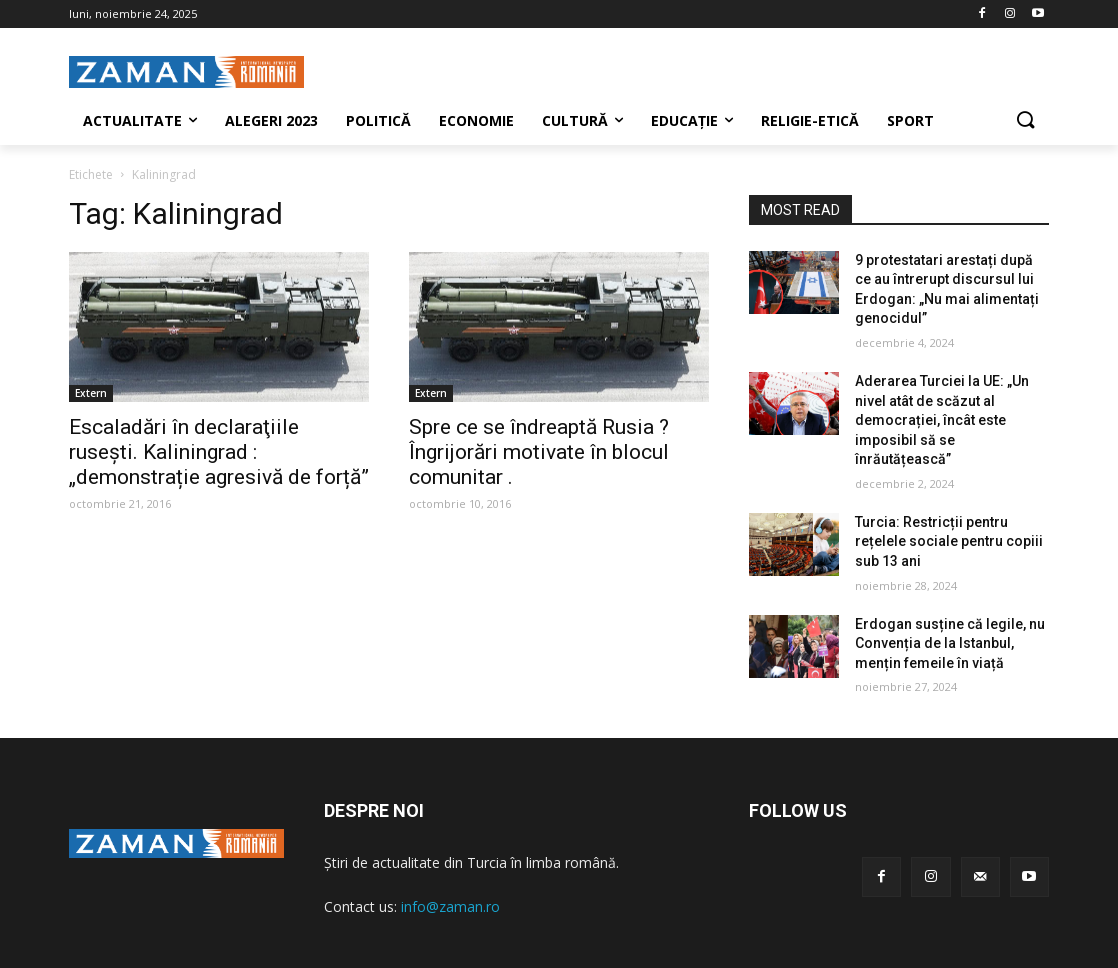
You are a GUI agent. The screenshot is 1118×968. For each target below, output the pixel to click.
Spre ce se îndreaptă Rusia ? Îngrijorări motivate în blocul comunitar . (539, 452)
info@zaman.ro (450, 906)
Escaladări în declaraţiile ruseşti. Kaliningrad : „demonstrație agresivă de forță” (219, 452)
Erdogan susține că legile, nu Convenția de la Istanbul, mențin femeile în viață (950, 643)
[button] (1025, 121)
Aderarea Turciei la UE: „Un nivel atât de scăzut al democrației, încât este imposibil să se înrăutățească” (942, 420)
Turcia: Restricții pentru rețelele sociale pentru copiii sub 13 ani (949, 541)
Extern (91, 393)
